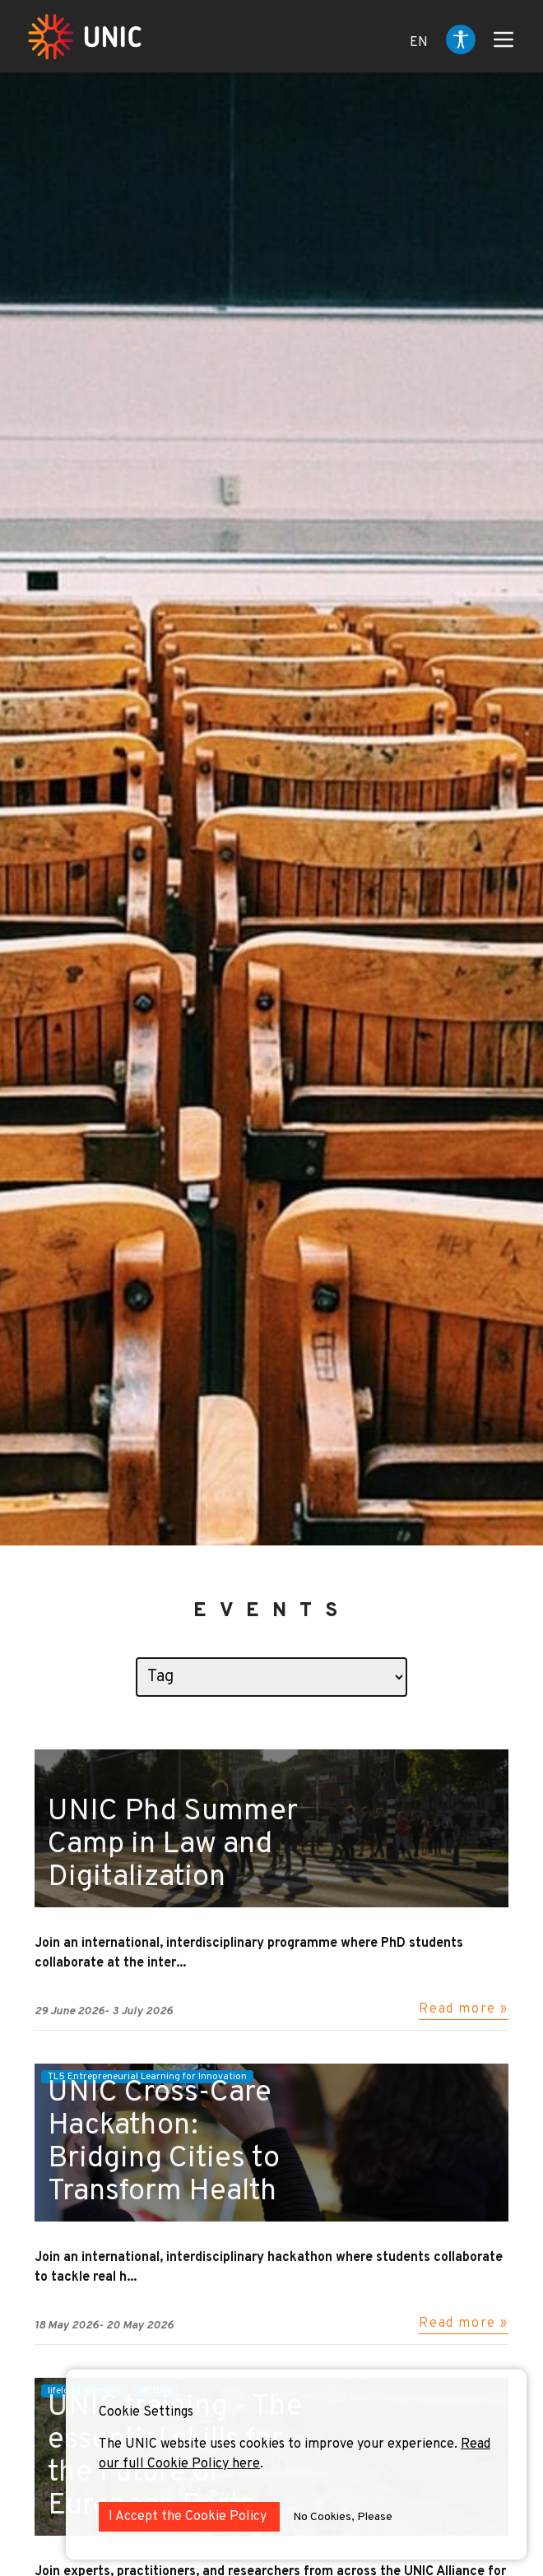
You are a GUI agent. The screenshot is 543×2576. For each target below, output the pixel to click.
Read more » (463, 2009)
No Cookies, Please (342, 2517)
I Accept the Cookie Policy (189, 2517)
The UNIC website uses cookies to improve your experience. (280, 2444)
